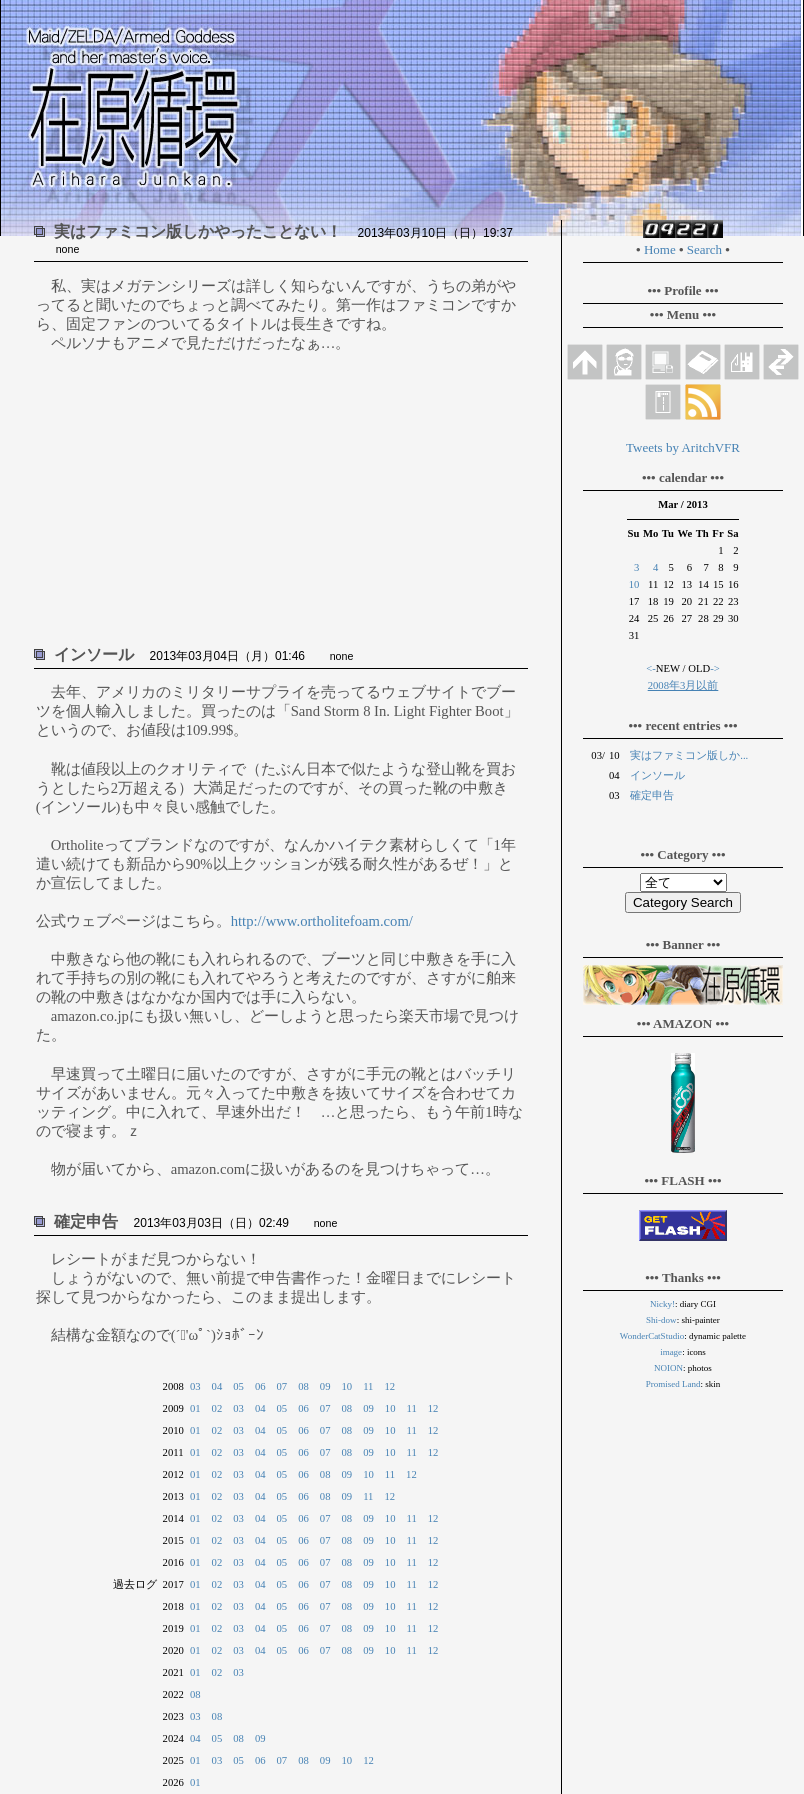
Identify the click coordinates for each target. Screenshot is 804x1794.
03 (195, 1386)
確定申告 (652, 795)
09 (325, 1386)
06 (260, 1386)
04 (217, 1386)
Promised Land (673, 1384)
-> (715, 668)
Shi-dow (661, 1320)
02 (217, 1408)
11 (368, 1386)
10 (347, 1386)
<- (651, 668)
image (671, 1352)
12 (389, 1386)
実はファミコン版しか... (689, 755)
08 (303, 1386)
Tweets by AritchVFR (683, 447)
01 (195, 1408)
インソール (657, 775)
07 (282, 1386)
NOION (668, 1368)
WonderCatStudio (652, 1336)
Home (660, 249)
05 (238, 1386)
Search (704, 249)
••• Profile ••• (682, 290)
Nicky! (662, 1304)
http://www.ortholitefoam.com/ (322, 921)
